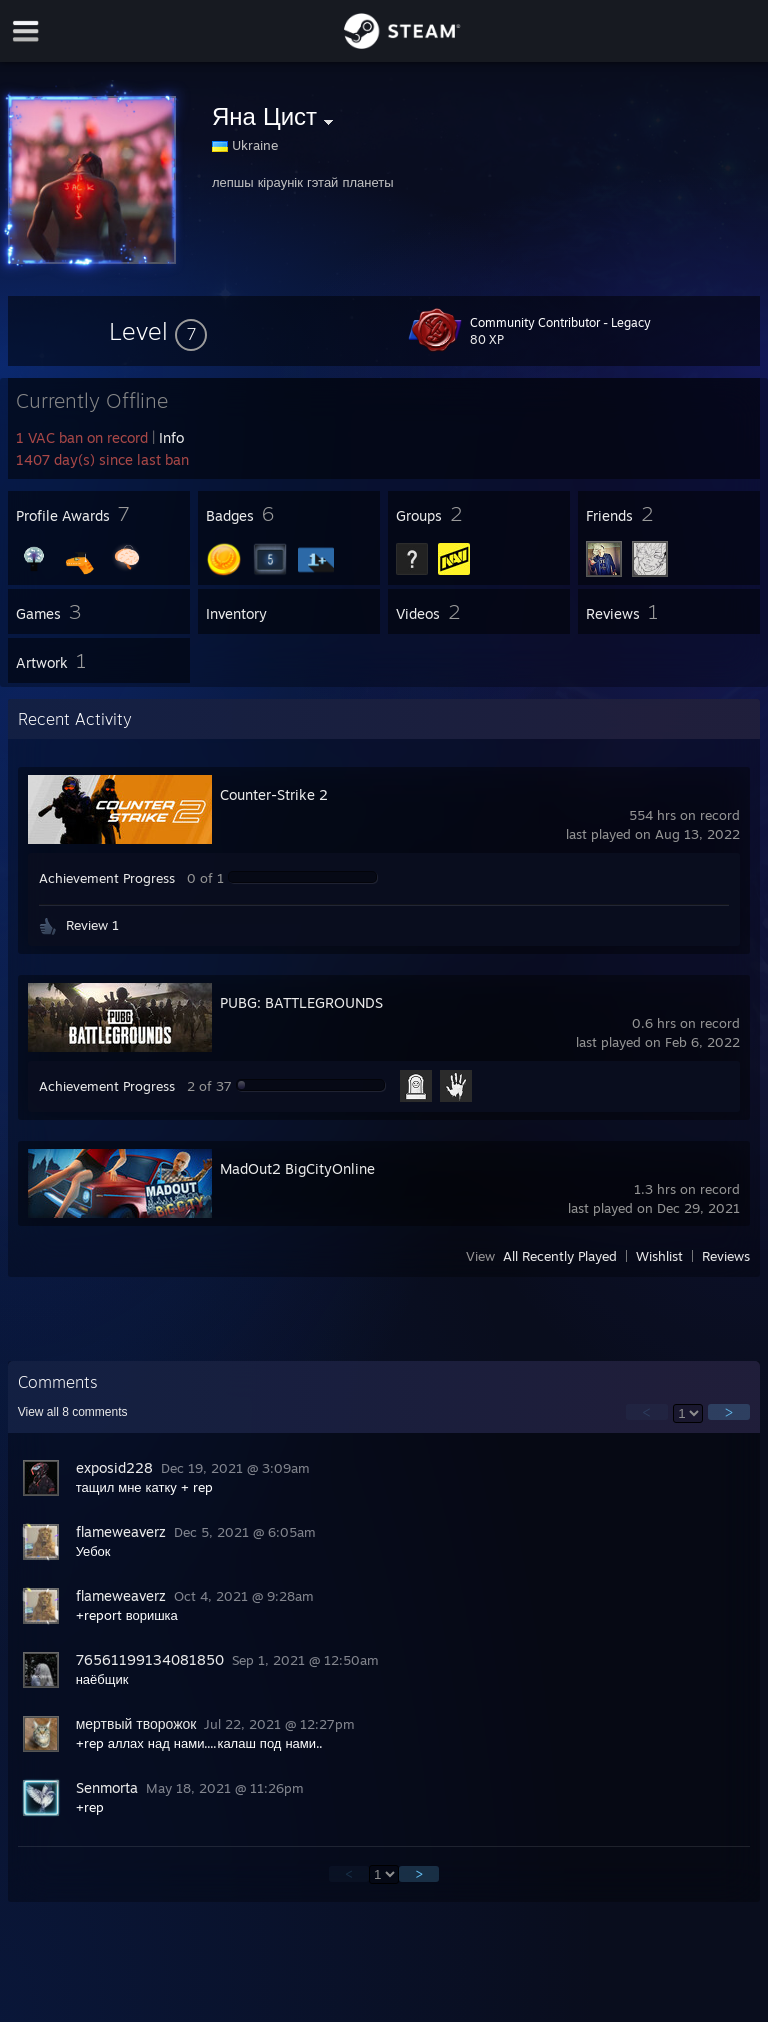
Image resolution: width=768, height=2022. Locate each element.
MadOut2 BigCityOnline (297, 1168)
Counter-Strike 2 (274, 794)
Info (171, 437)
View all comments (73, 1412)
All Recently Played (560, 1256)
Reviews (726, 1256)
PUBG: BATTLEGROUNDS (301, 1002)
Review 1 (92, 925)
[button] (158, 331)
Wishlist (659, 1256)
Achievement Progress (107, 878)
